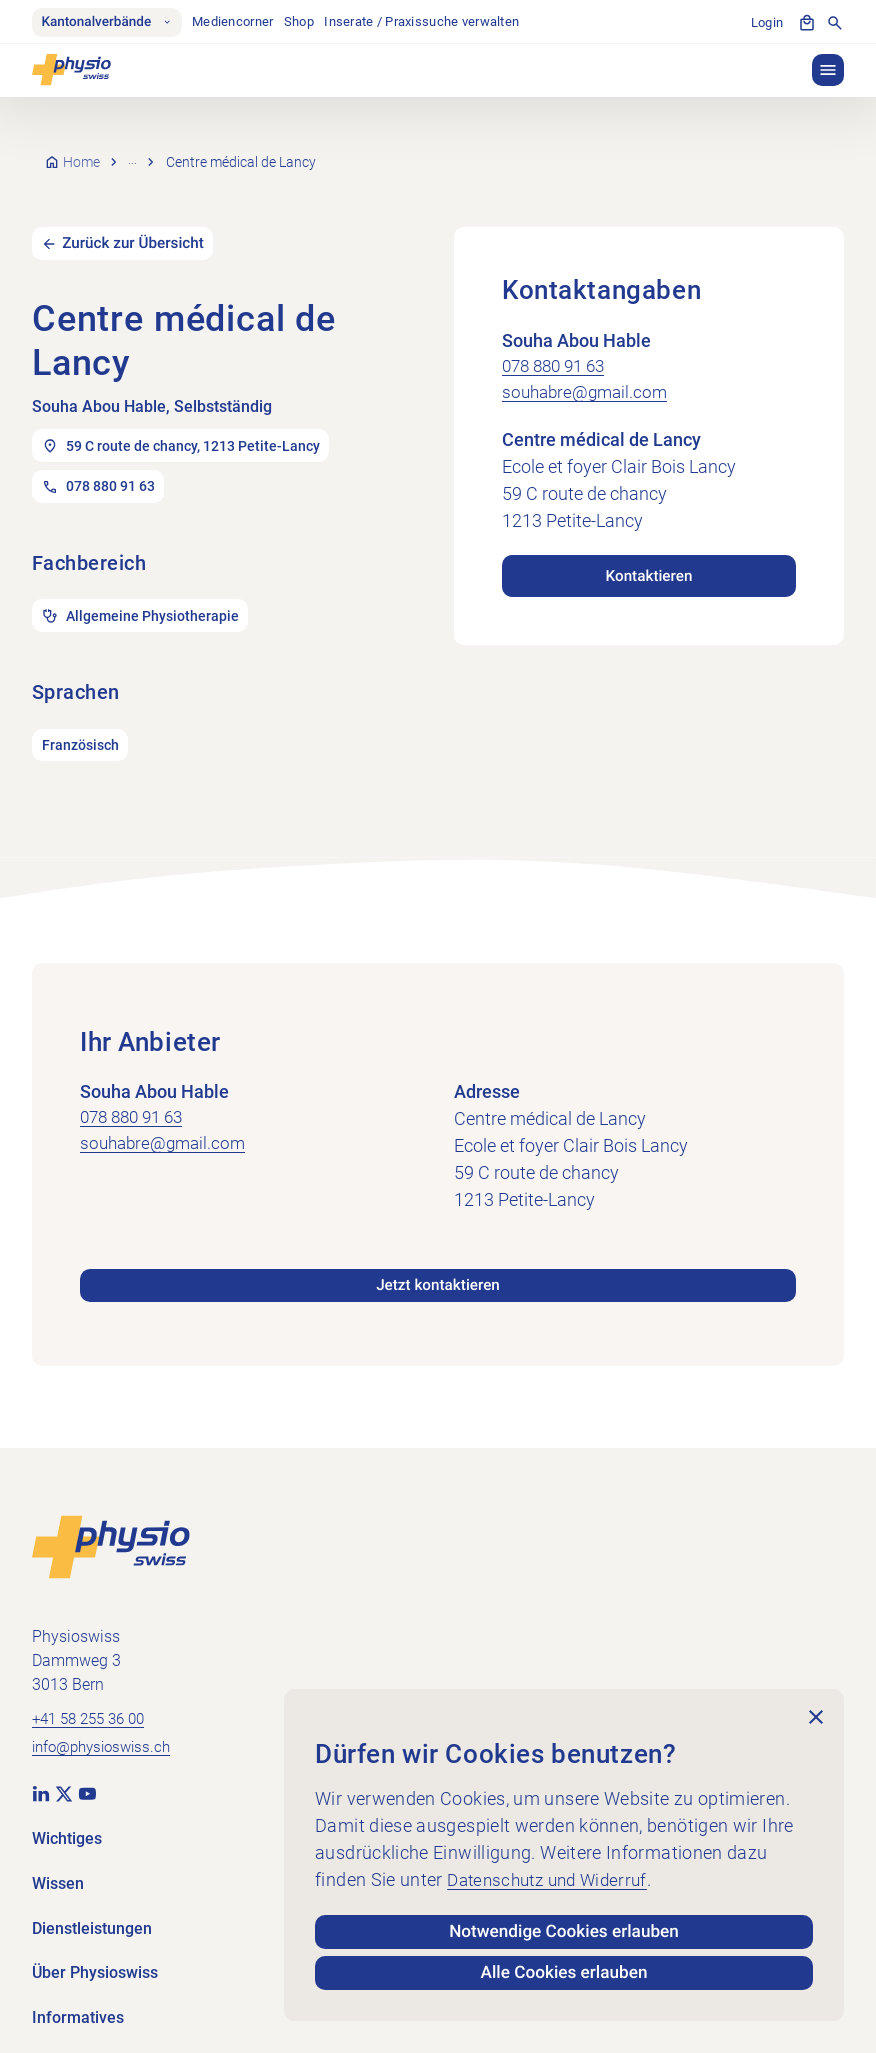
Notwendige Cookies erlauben (564, 1927)
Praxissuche (169, 152)
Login (767, 22)
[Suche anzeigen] (835, 24)
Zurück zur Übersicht (138, 220)
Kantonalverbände (109, 23)
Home (82, 152)
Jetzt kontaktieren (438, 1263)
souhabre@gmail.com (588, 370)
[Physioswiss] (71, 72)
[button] (828, 72)
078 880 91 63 (558, 343)
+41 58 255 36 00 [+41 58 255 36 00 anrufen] (94, 1698)
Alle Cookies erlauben (564, 1971)
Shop (304, 22)
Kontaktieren (648, 550)
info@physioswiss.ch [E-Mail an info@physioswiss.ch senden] (107, 1728)
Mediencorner (237, 22)
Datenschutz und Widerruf (554, 1874)
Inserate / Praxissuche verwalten (427, 22)
